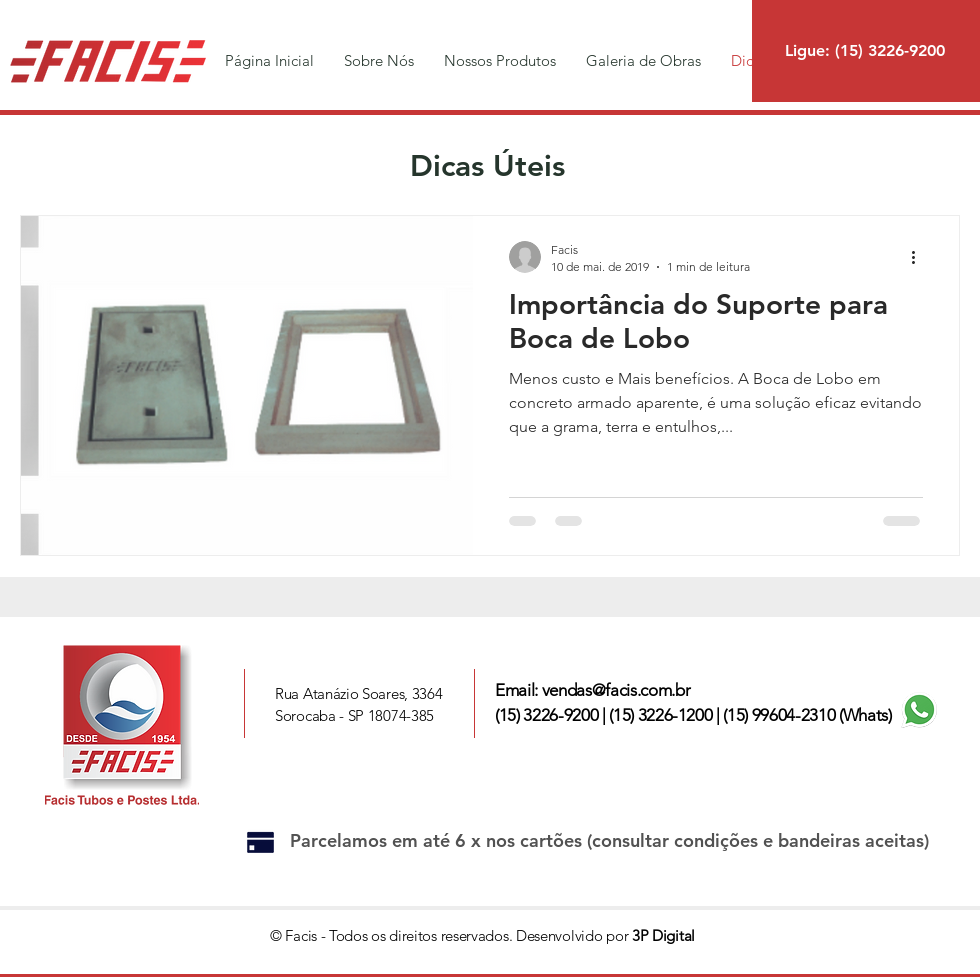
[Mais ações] (920, 257)
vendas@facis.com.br (616, 690)
